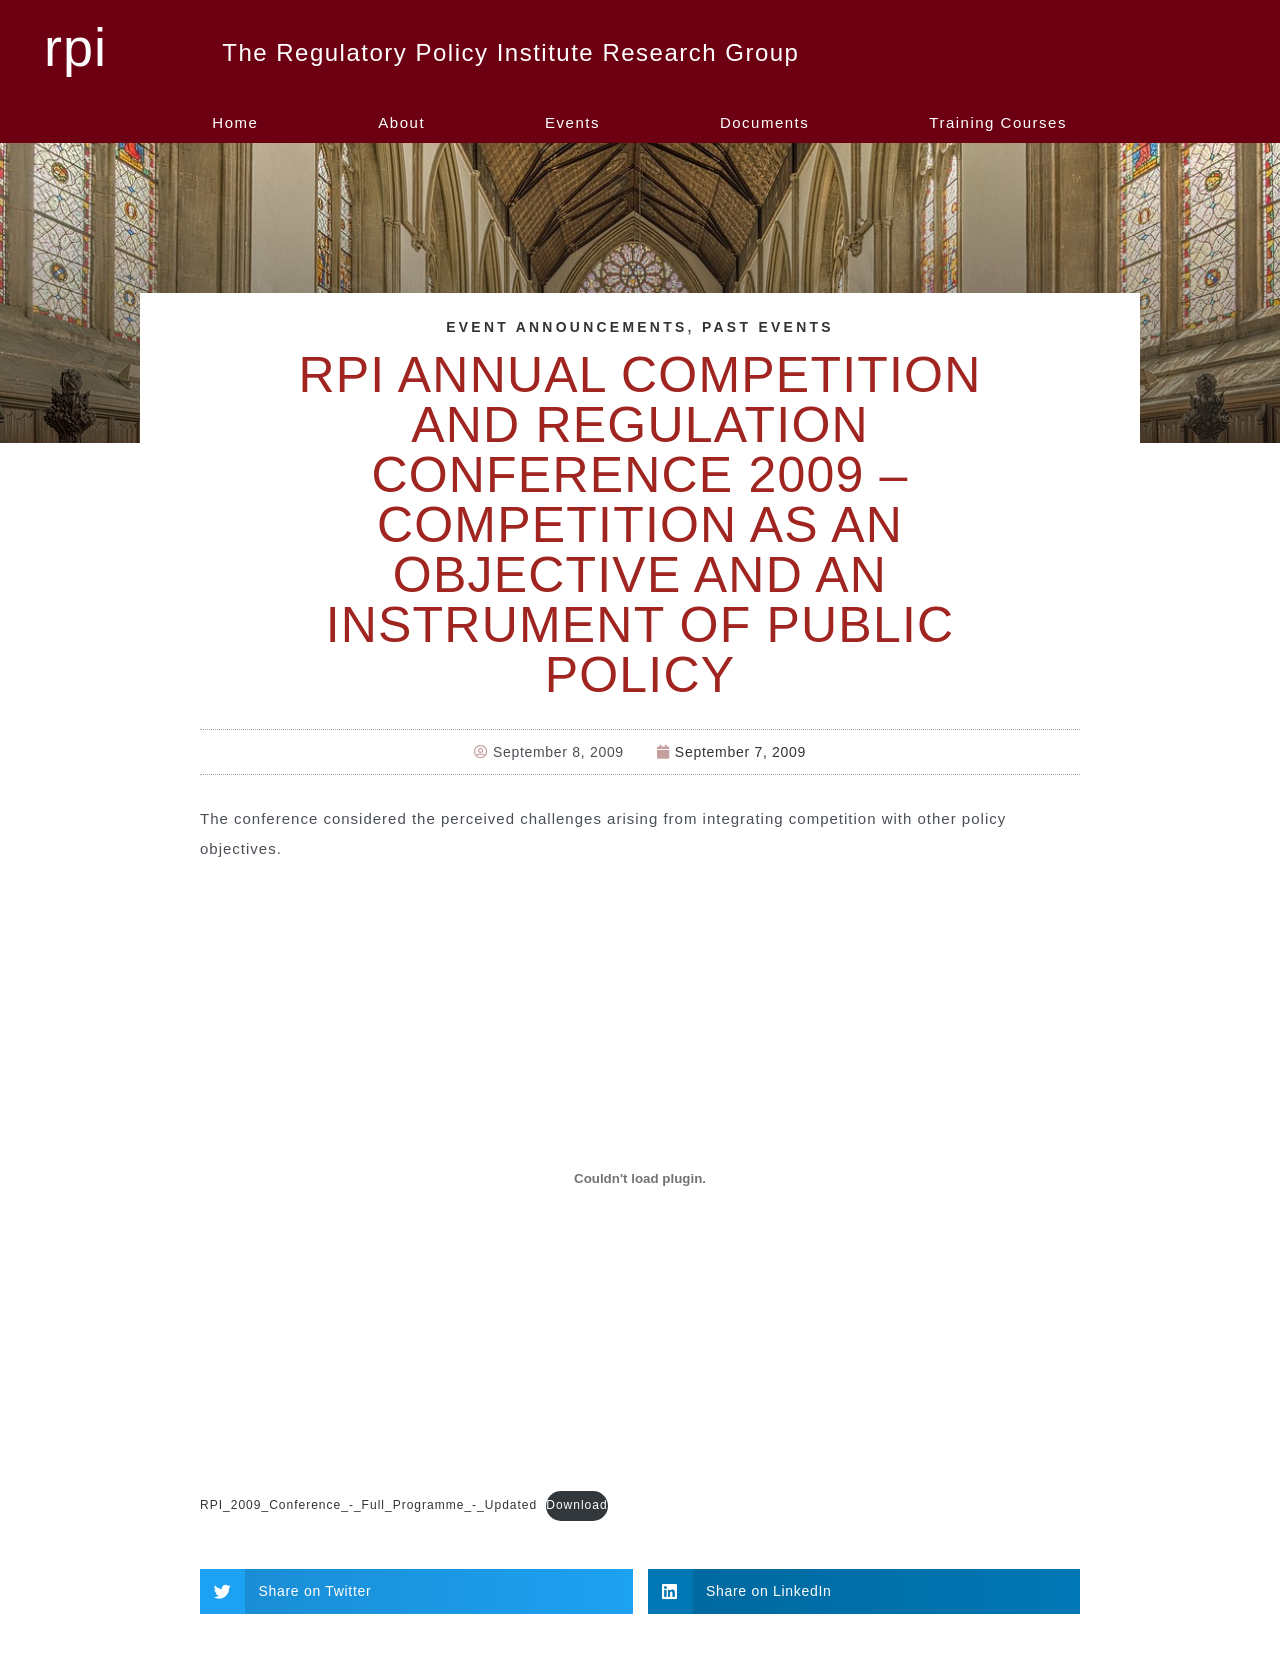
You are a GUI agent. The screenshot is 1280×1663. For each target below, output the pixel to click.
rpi (75, 47)
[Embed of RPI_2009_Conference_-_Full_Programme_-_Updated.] (640, 1178)
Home (235, 122)
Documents (764, 122)
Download (576, 1504)
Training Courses (998, 122)
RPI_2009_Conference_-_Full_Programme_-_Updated (368, 1504)
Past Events (768, 327)
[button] (416, 1589)
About (401, 122)
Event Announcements (566, 327)
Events (572, 122)
